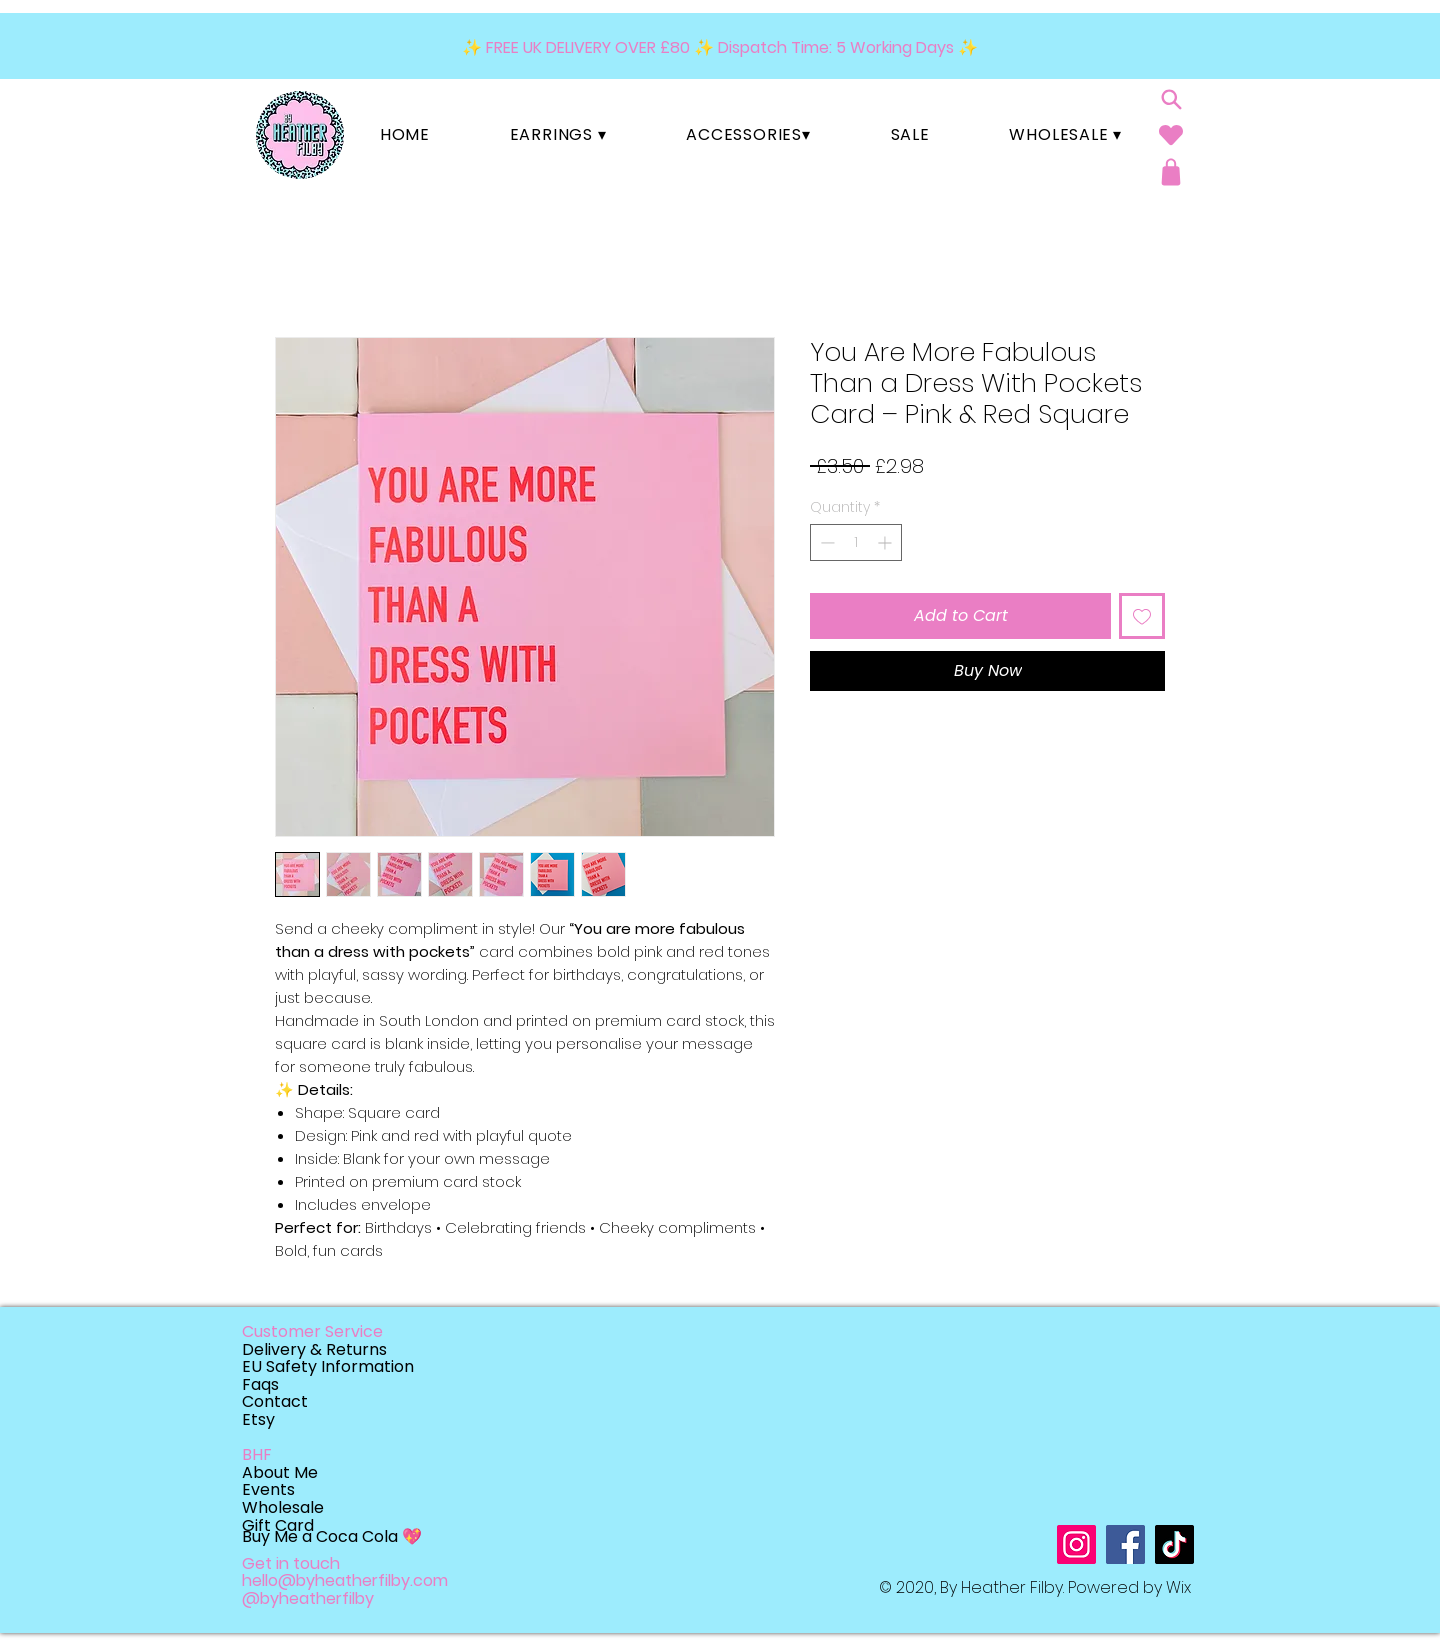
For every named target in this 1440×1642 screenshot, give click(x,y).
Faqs (260, 1384)
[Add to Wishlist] (1142, 616)
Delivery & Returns (314, 1349)
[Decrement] (825, 542)
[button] (558, 134)
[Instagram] (1076, 1544)
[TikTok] (1174, 1544)
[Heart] (1171, 134)
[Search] (1171, 99)
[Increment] (886, 542)
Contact (275, 1401)
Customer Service (312, 1331)
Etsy (258, 1419)
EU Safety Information (328, 1366)
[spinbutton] (856, 542)
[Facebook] (1125, 1544)
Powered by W (1124, 1587)
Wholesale (283, 1507)
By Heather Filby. (1004, 1587)
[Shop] (1171, 172)
